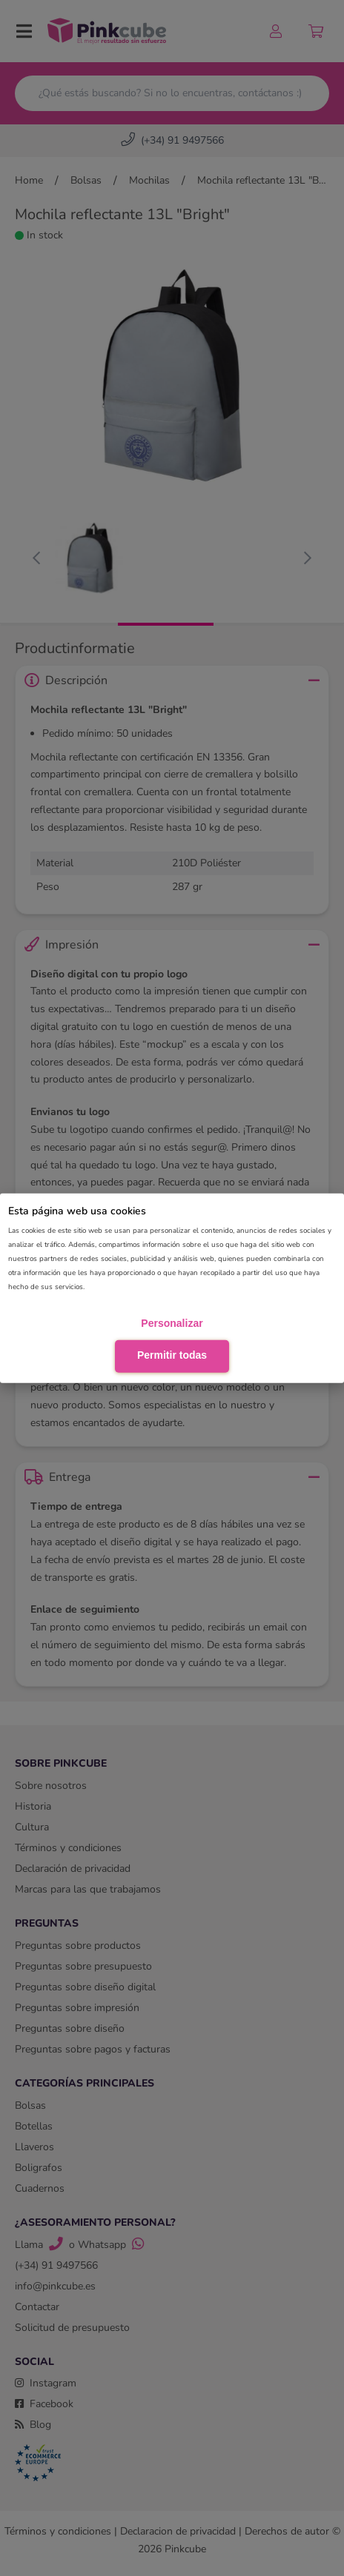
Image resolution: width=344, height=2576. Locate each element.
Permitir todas (172, 1355)
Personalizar (171, 1322)
